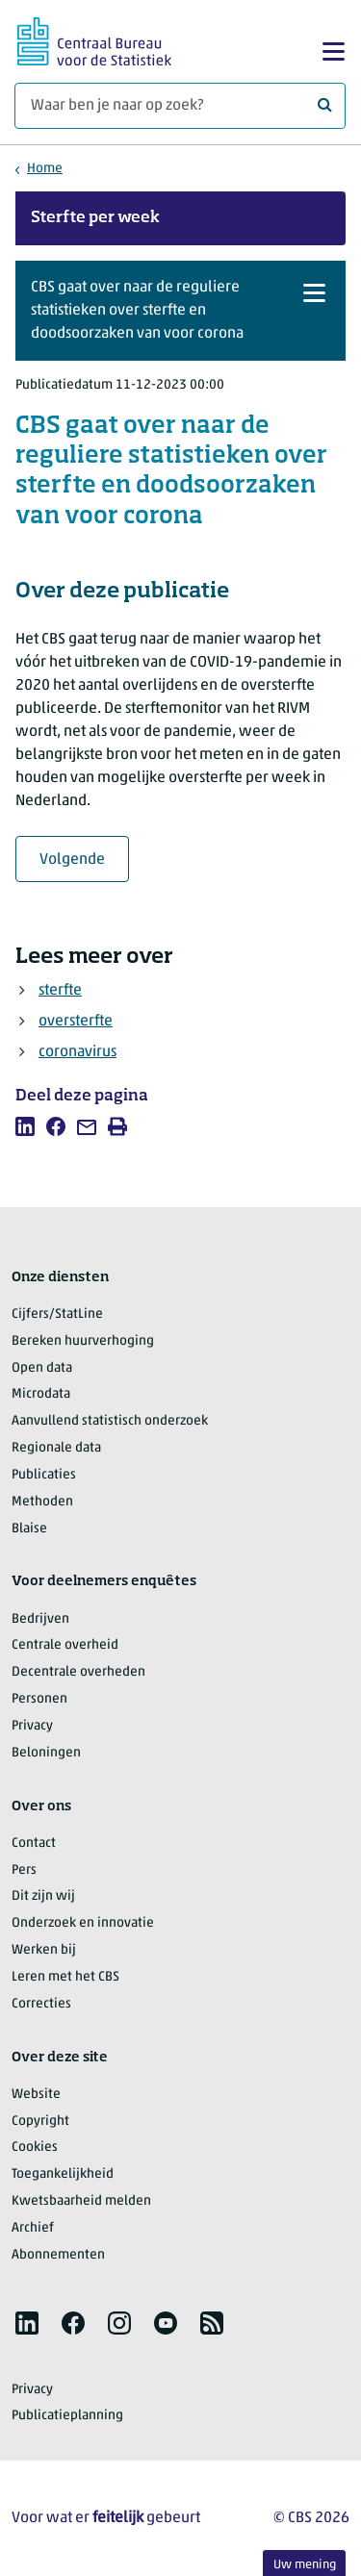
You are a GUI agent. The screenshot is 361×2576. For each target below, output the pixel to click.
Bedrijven (40, 1619)
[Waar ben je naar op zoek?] (180, 106)
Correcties (41, 2004)
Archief (33, 2228)
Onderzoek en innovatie (83, 1923)
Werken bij (44, 1950)
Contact (34, 1843)
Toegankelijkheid (63, 2174)
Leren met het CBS (65, 1977)
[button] (180, 311)
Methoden (42, 1502)
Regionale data (56, 1448)
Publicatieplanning (67, 2416)
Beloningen (46, 1753)
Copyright (40, 2121)
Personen (39, 1699)
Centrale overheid (65, 1645)
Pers (24, 1870)
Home (45, 169)
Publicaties (44, 1475)
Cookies (35, 2147)
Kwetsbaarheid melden (81, 2201)
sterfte (60, 990)
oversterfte (76, 1021)
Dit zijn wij (43, 1896)
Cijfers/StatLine (57, 1314)
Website (36, 2094)
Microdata (41, 1394)
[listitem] (25, 1126)
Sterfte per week (95, 218)
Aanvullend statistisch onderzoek (110, 1421)
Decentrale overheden (78, 1672)
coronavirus (77, 1052)
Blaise (29, 1529)
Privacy (32, 1726)
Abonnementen (58, 2255)
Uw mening (304, 2565)
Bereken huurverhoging (83, 1341)
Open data (42, 1368)
